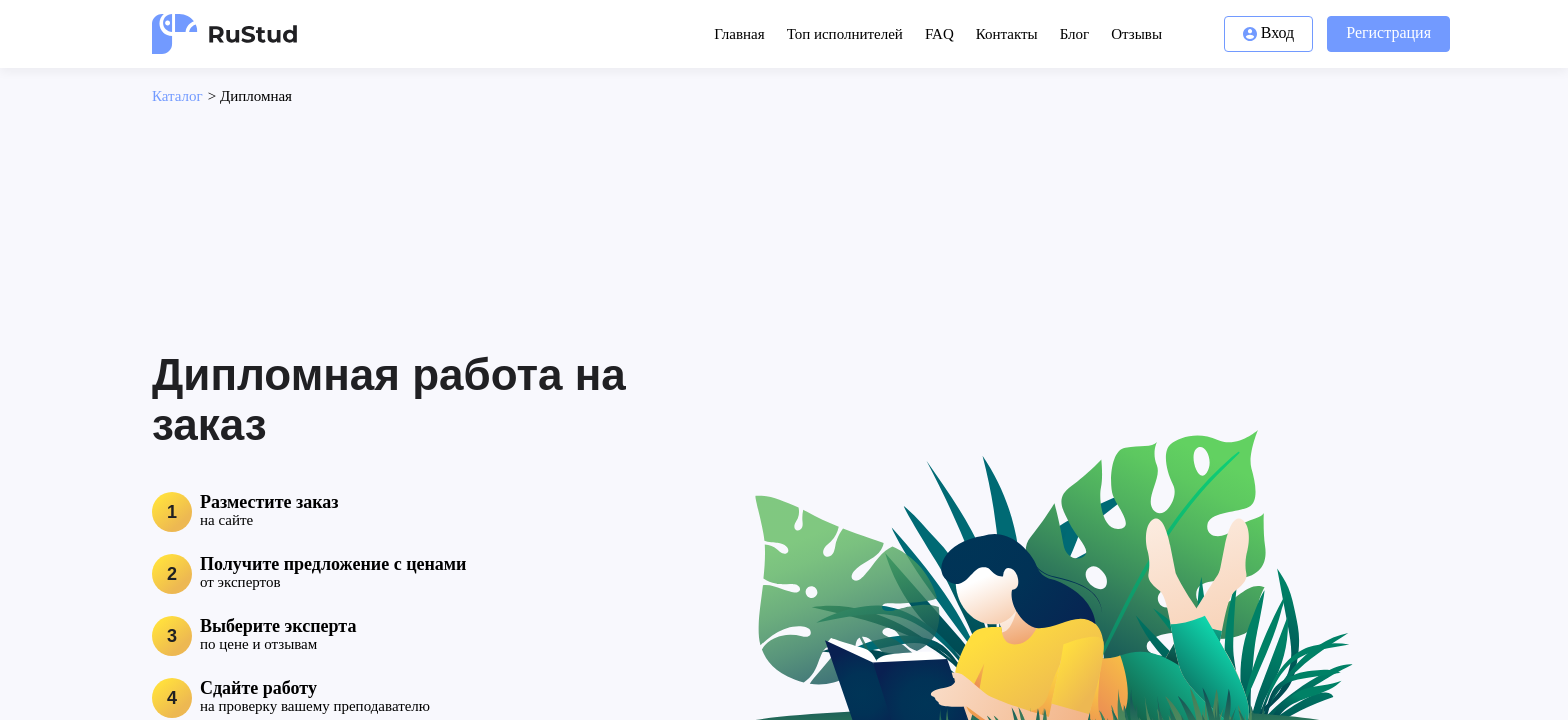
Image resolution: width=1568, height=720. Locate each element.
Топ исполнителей (845, 34)
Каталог (177, 96)
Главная (739, 34)
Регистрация (1388, 32)
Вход (1269, 32)
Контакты (1007, 34)
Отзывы (1136, 34)
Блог (1075, 34)
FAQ (939, 34)
